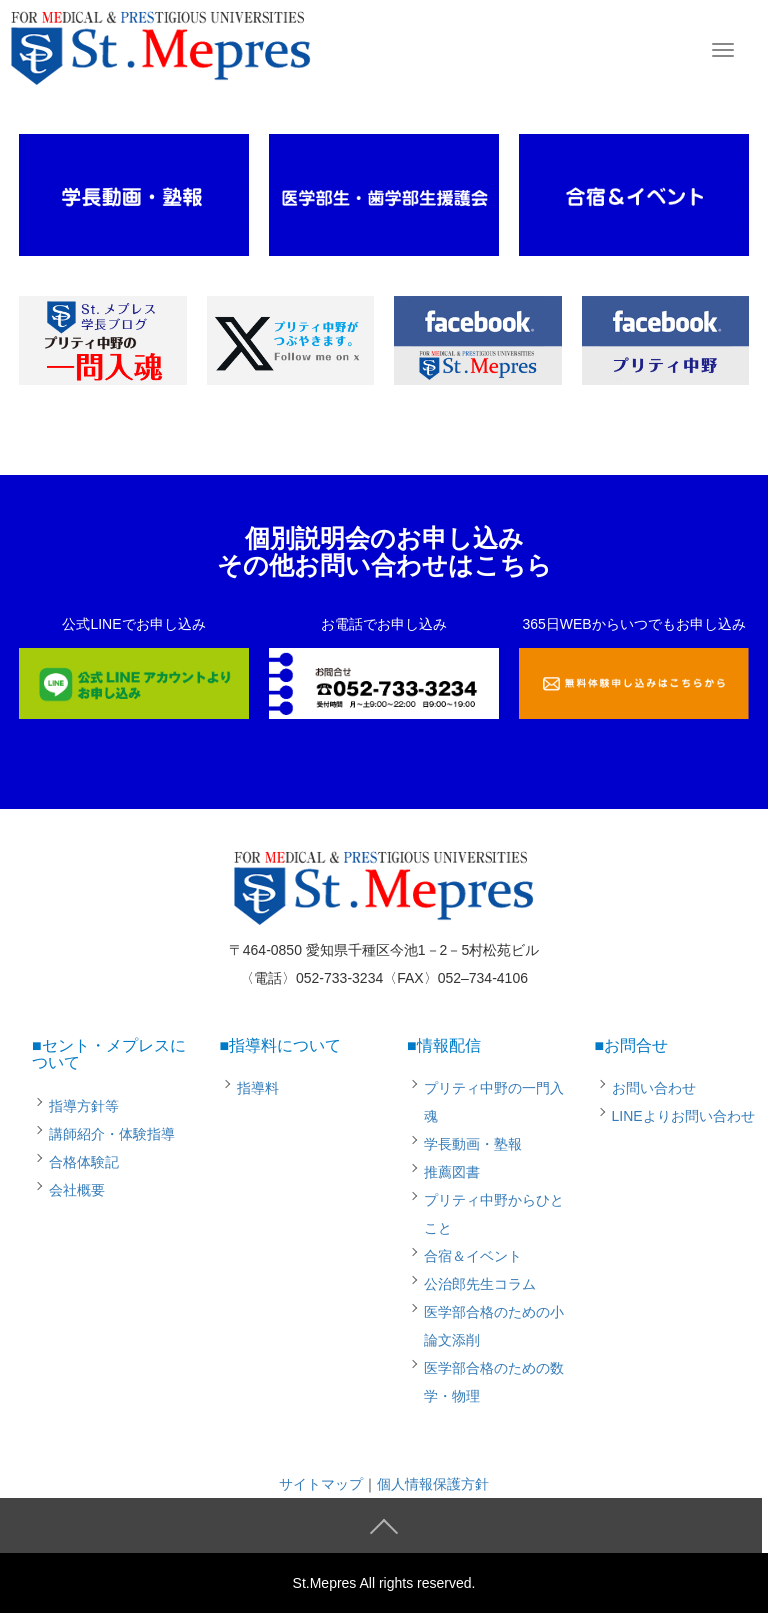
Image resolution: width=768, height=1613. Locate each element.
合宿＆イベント (473, 1256)
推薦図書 (452, 1172)
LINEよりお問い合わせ (683, 1116)
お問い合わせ (654, 1088)
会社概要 (77, 1190)
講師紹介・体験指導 (112, 1134)
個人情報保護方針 (433, 1484)
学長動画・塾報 (473, 1144)
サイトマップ (321, 1484)
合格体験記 (84, 1162)
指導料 (258, 1088)
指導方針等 (84, 1106)
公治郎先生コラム (480, 1284)
